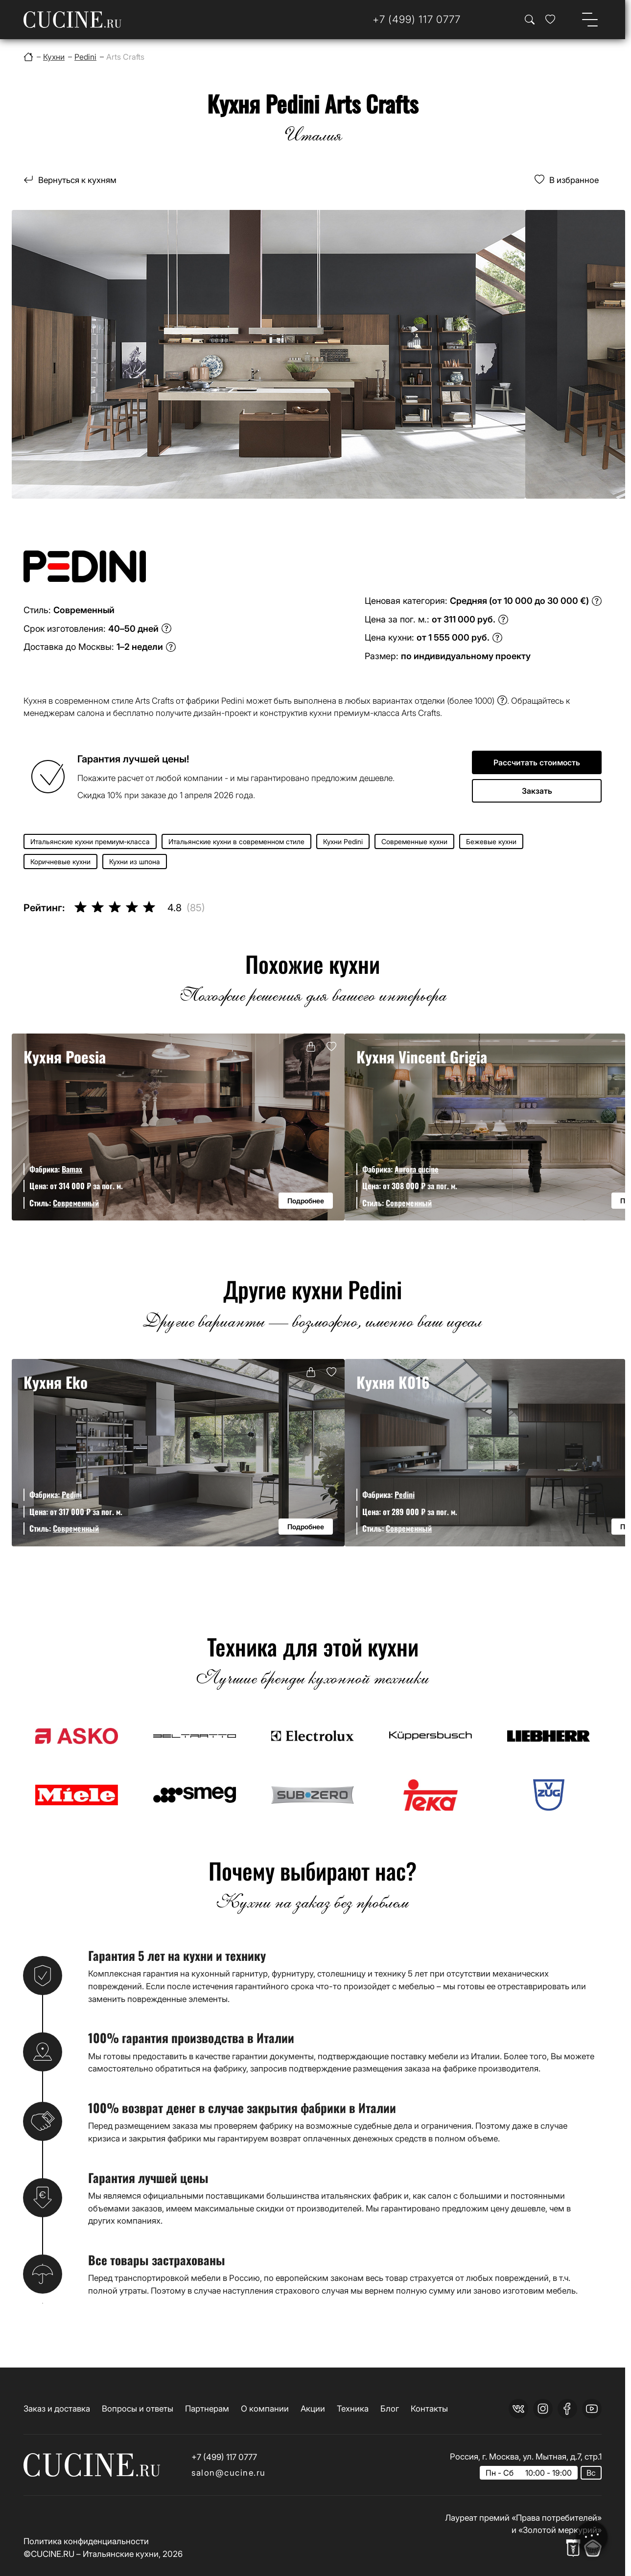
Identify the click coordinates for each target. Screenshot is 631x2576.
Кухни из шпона (134, 861)
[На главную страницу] (72, 19)
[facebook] (567, 2408)
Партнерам (207, 2408)
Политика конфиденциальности (86, 2541)
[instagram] (543, 2408)
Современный (76, 1202)
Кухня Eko (55, 1382)
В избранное (574, 180)
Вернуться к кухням (77, 180)
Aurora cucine (417, 1169)
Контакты (429, 2408)
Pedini (72, 1494)
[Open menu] (590, 19)
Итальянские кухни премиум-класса (90, 841)
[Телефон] (417, 19)
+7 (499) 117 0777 (224, 2457)
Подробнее (305, 1200)
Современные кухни (414, 841)
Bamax (72, 1169)
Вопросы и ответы (137, 2408)
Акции (313, 2408)
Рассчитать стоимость (536, 762)
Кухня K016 (393, 1382)
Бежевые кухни (491, 841)
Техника (353, 2408)
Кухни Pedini (343, 841)
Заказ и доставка (56, 2408)
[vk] (518, 2408)
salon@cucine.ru (228, 2472)
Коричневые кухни (60, 861)
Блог (389, 2408)
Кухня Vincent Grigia (421, 1056)
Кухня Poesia (64, 1056)
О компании (265, 2408)
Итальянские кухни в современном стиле (236, 841)
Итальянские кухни (121, 2554)
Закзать (537, 791)
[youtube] (592, 2408)
